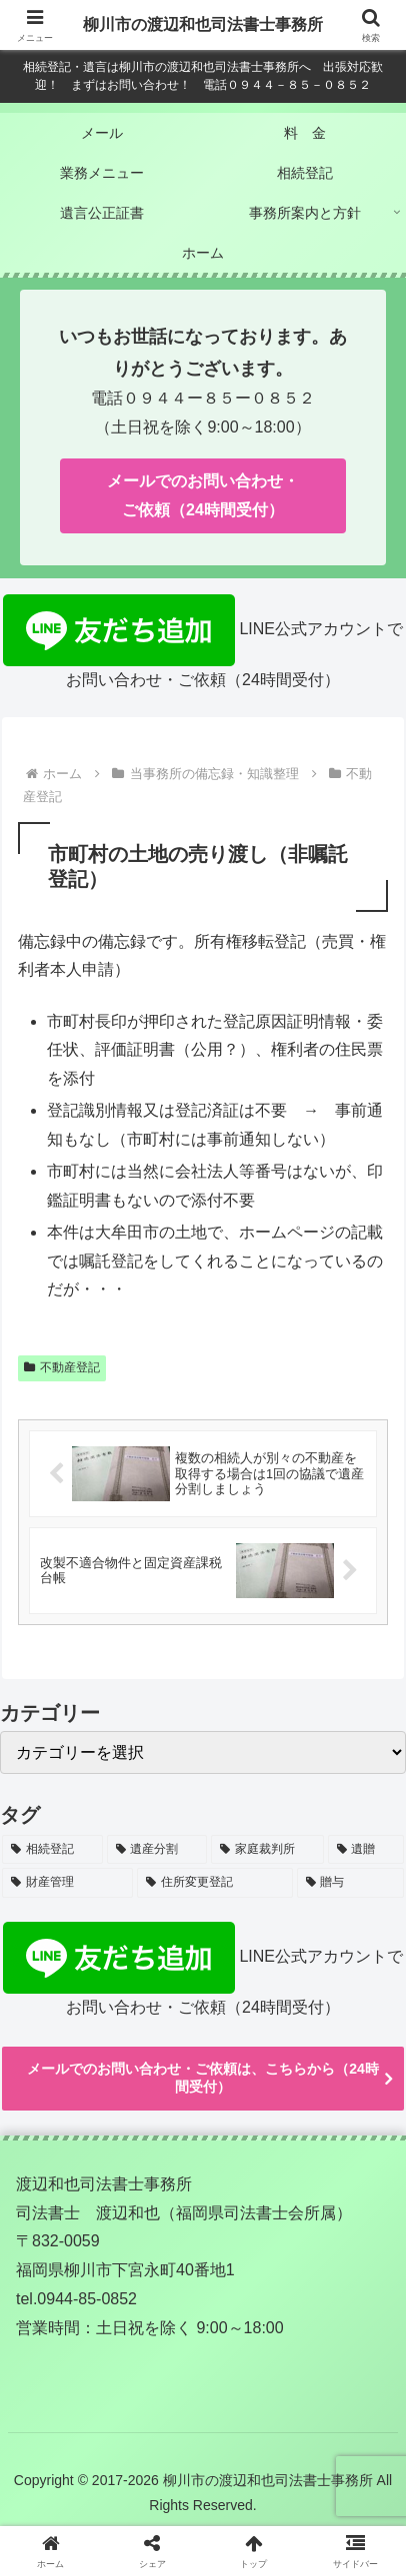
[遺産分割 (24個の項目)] (157, 1850)
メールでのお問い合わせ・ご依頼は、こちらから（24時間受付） (203, 2078)
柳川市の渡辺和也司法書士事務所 (203, 24)
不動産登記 (62, 1367)
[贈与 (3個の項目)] (350, 1883)
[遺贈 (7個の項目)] (366, 1850)
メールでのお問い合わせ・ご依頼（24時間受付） (203, 495)
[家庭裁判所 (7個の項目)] (267, 1850)
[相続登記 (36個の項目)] (52, 1850)
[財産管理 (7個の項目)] (67, 1883)
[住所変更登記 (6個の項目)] (214, 1883)
